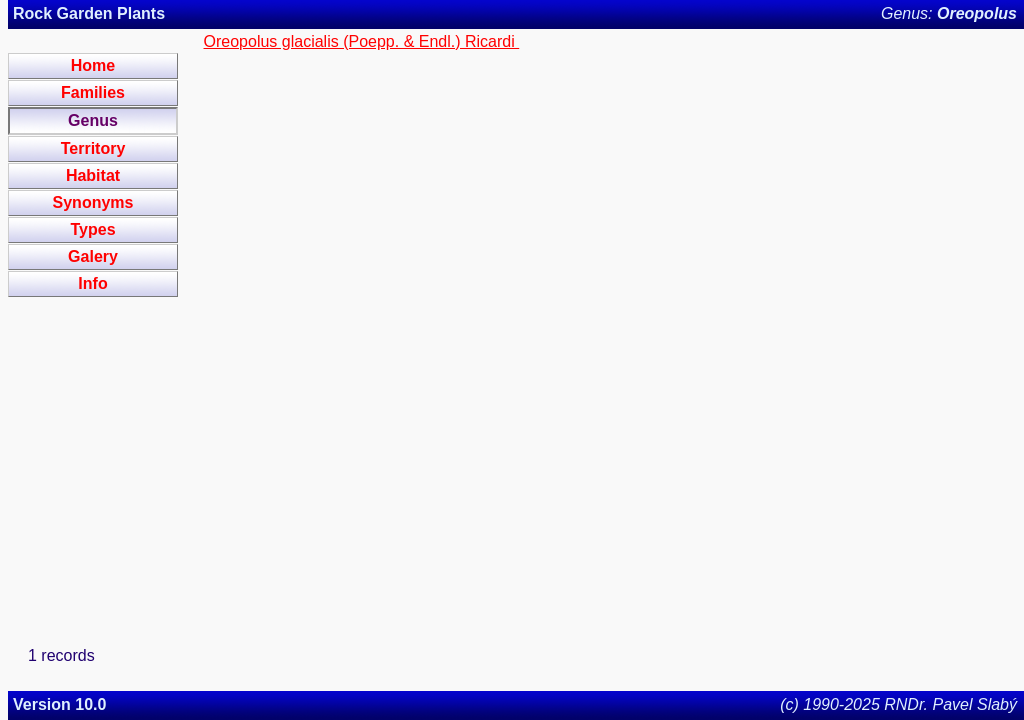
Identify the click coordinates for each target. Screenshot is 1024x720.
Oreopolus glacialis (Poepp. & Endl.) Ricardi (362, 41)
